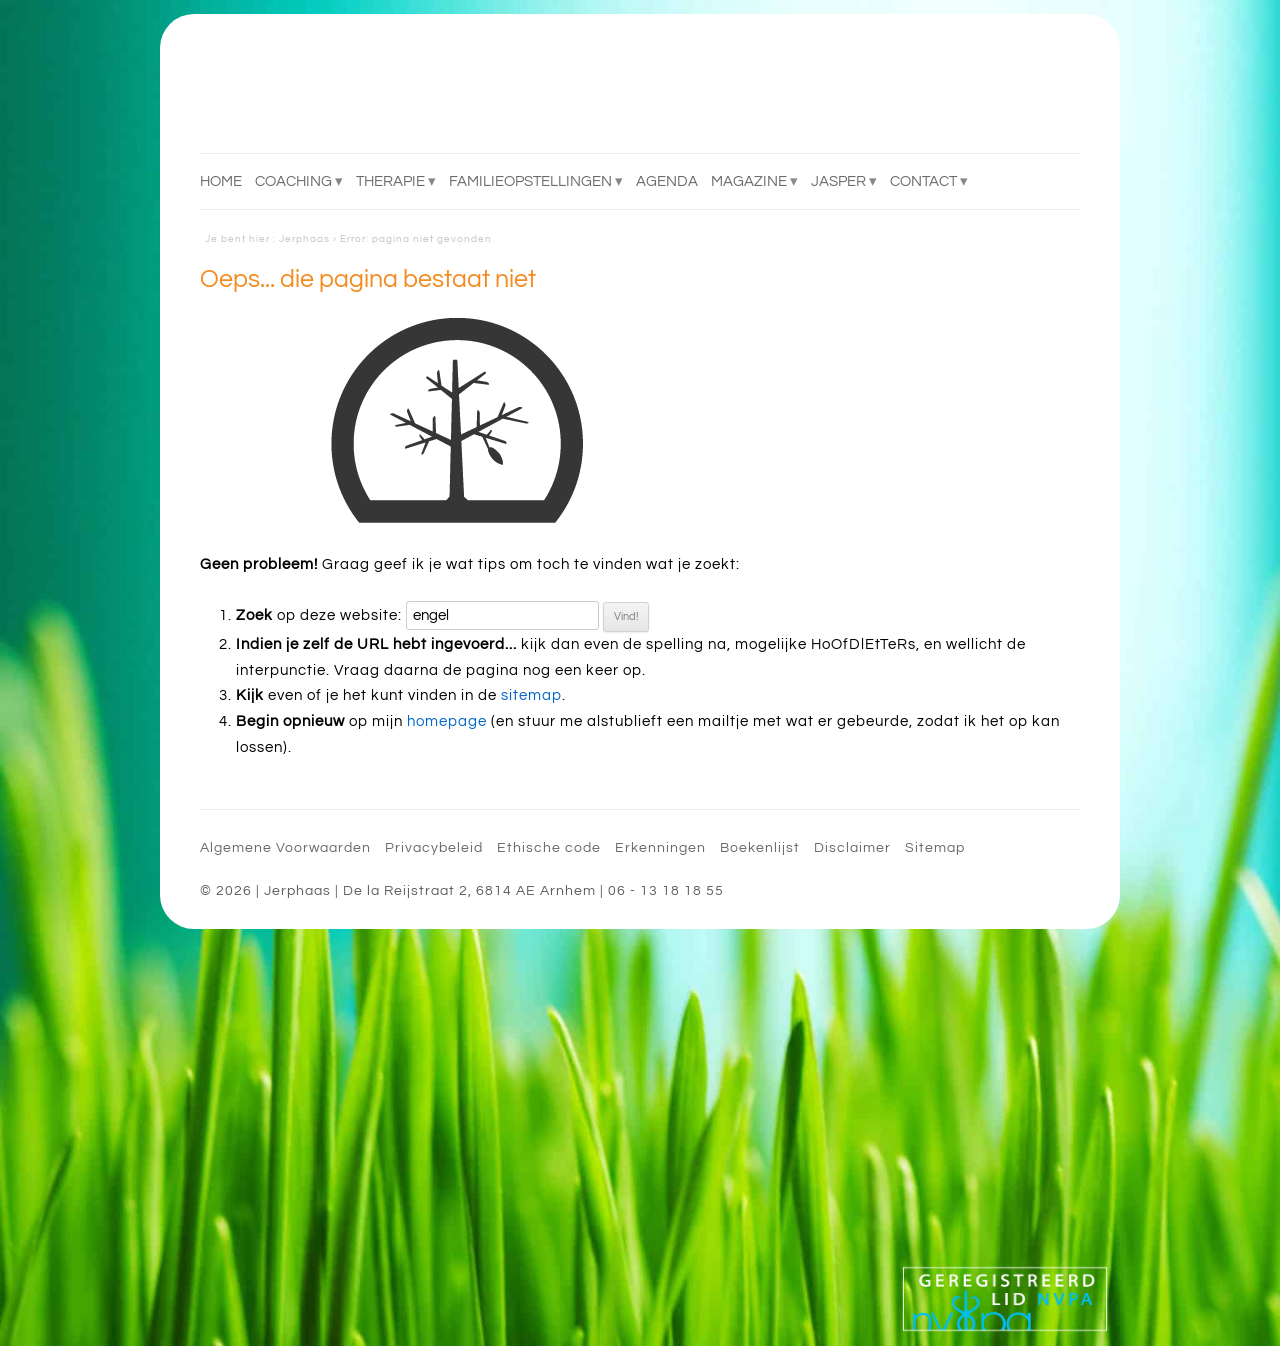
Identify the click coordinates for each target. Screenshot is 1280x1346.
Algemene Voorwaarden (285, 848)
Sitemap (935, 848)
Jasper (838, 181)
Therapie (390, 181)
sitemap (531, 695)
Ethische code (549, 848)
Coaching (293, 181)
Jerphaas (304, 239)
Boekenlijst (760, 848)
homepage (447, 721)
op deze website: (319, 615)
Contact (923, 181)
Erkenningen (660, 848)
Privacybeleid (434, 848)
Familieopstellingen (530, 181)
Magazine (749, 181)
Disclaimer (852, 848)
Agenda (667, 181)
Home (221, 181)
